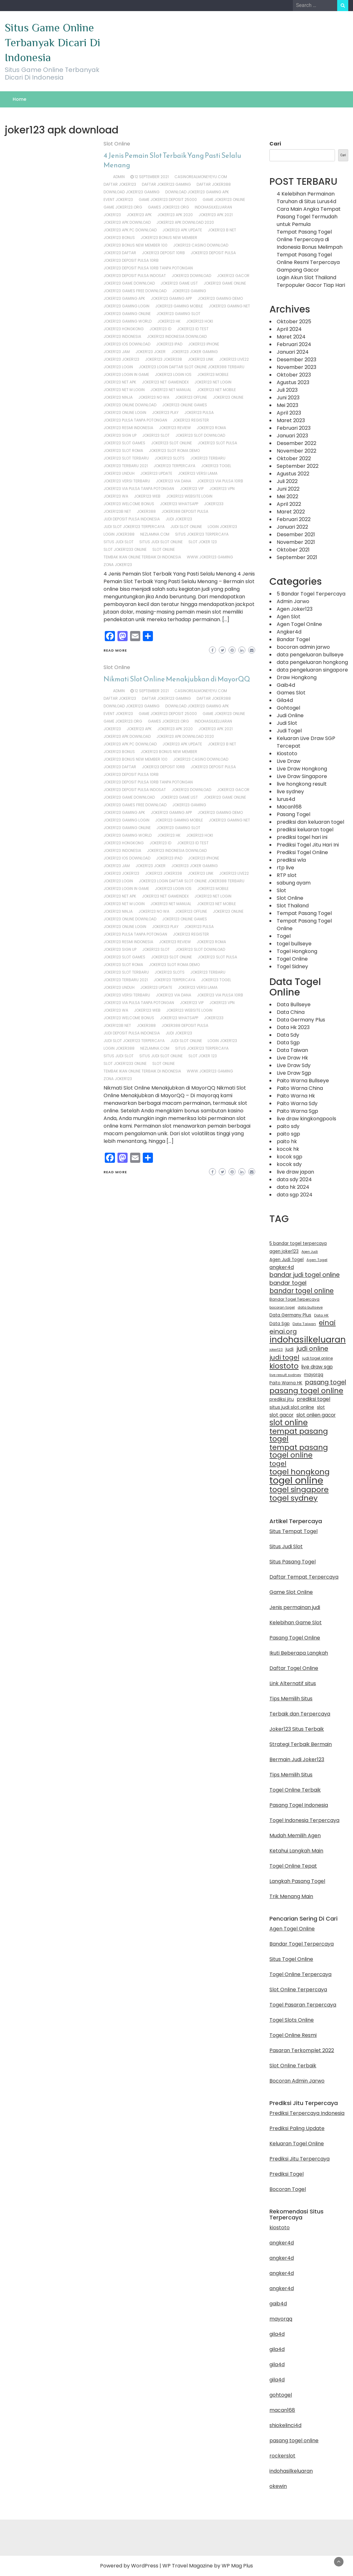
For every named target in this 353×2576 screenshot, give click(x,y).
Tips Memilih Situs (290, 1698)
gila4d (277, 2334)
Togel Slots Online (291, 2020)
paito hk (287, 1141)
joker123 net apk (120, 382)
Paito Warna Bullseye (303, 1080)
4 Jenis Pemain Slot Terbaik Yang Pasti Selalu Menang (172, 160)
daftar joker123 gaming (166, 184)
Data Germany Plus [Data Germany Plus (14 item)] (290, 1315)
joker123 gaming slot (178, 313)
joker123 (112, 214)
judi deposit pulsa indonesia (132, 519)
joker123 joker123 (121, 359)
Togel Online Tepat (293, 1866)
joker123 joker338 (163, 359)
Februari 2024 (294, 344)
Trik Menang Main (291, 1896)
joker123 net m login (124, 389)
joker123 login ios (173, 374)
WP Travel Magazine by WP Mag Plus (207, 2565)
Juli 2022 (287, 481)
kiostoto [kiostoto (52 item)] (284, 1366)
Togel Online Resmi (293, 2035)
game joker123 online (224, 199)
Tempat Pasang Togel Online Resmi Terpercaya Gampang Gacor (308, 262)
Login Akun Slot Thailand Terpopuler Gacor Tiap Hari (311, 281)
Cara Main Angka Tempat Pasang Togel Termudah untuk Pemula (309, 216)
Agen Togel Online (299, 624)
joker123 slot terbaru (126, 458)
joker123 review (175, 427)
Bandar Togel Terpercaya (301, 1944)
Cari (275, 143)
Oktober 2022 (294, 458)
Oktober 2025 (294, 321)
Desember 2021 (296, 534)
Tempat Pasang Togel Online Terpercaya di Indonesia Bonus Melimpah (310, 239)
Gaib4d (286, 685)
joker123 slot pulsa (217, 443)
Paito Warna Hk (296, 1095)
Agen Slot (288, 616)
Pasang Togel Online (294, 1637)
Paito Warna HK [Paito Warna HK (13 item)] (285, 1383)
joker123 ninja (118, 397)
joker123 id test (193, 329)
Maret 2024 (291, 336)
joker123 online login (125, 412)
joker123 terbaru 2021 (126, 465)
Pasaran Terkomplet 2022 (301, 2050)
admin (119, 176)
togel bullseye (294, 943)
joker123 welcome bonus (129, 503)
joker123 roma (211, 427)
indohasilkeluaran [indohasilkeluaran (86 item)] (307, 1339)
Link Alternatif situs (292, 1683)
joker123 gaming (189, 290)
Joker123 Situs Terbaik (296, 1729)
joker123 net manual (170, 389)
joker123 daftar (120, 252)
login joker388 (119, 534)
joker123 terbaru (207, 458)
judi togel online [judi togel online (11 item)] (317, 1358)
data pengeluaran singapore (312, 669)
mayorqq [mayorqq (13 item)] (313, 1375)
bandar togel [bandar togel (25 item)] (287, 1283)
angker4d (281, 2242)
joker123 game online (225, 283)
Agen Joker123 (294, 609)
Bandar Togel (293, 639)
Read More (115, 650)
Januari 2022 (292, 527)
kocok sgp (289, 1156)
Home (19, 99)
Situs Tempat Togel (293, 1531)
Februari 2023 (294, 428)
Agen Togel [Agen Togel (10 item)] (316, 1259)
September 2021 (297, 557)
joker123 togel (216, 465)
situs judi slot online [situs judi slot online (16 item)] (291, 1407)
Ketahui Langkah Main (296, 1850)
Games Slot (291, 692)
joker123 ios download (127, 344)
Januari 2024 (293, 352)
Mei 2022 (287, 496)
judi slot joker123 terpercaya (134, 526)
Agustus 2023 (293, 382)
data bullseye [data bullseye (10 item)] (310, 1307)
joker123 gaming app (171, 298)
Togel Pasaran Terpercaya (302, 2004)
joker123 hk (168, 321)
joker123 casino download (200, 245)
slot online (163, 549)
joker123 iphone (203, 344)
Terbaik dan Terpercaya (299, 1713)
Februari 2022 (294, 519)
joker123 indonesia (122, 336)
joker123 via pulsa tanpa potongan (139, 488)
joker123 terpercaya (174, 465)
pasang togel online (293, 2440)
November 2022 (296, 450)
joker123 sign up (120, 435)
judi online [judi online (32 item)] (312, 1348)
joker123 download (191, 275)
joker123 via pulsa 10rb (220, 481)
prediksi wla (291, 860)
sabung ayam (294, 882)
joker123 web (147, 496)
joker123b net (117, 511)
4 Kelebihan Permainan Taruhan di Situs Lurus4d (306, 197)
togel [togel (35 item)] (277, 1463)
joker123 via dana (173, 481)
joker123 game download (129, 283)
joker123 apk (139, 214)
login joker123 (222, 526)
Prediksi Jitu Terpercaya (299, 2158)
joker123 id (160, 329)
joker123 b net (222, 230)
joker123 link (200, 359)
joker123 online (228, 397)
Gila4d (285, 700)
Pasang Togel (293, 814)
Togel (284, 936)
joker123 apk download (127, 222)
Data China (291, 1012)
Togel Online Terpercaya (300, 1974)
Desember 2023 (296, 359)
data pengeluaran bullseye (310, 654)
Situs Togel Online (291, 1959)
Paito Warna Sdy (297, 1103)
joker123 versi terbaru (127, 481)
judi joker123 (179, 519)
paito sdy (288, 1126)
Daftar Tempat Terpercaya (303, 1577)
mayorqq (280, 2318)
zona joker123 (118, 564)
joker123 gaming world (128, 321)
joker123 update (156, 473)
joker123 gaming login (126, 306)
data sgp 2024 (294, 1194)
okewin (278, 2486)
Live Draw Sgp (294, 1073)
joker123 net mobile (216, 389)
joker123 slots (169, 458)
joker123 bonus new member (169, 237)
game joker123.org (123, 207)
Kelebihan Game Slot (295, 1622)
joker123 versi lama (197, 473)
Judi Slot (287, 723)
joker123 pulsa (199, 412)
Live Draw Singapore (302, 776)
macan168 (282, 2410)
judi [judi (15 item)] (289, 1349)
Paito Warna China (300, 1088)
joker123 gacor (233, 275)
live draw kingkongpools (306, 1118)
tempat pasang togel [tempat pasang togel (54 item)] (298, 1435)
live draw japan (295, 1171)
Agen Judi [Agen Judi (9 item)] (309, 1251)
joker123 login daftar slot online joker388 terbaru (191, 367)
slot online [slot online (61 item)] (288, 1422)
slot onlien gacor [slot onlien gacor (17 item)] (316, 1415)
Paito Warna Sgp (297, 1111)
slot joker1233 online (125, 549)
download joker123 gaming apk (197, 192)
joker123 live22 (234, 359)
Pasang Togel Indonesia (298, 1805)
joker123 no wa (153, 397)
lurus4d (286, 799)
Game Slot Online (291, 1592)
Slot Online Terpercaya (298, 1989)
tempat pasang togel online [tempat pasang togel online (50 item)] (298, 1451)
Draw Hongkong (297, 677)
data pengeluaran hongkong (312, 662)
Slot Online (117, 143)
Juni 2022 (288, 489)
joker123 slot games (124, 443)
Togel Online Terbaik (295, 1790)
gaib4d (278, 2303)
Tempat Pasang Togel (304, 913)
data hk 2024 (293, 1187)
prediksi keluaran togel (305, 829)
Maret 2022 (291, 511)
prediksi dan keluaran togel (310, 822)
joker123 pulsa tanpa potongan (135, 420)
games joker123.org (168, 207)
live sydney (290, 791)
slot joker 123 (202, 541)
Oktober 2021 (293, 549)
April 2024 (289, 329)
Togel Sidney (292, 966)
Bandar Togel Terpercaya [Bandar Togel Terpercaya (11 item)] (294, 1299)
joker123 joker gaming (194, 351)
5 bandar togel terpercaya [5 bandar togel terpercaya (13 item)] (298, 1243)
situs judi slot (119, 541)
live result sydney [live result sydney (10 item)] (285, 1374)
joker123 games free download (135, 290)
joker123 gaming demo (220, 298)
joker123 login (118, 367)
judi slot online (186, 526)
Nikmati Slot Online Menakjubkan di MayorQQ (177, 679)
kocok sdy (289, 1164)
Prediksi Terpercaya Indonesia (306, 2113)
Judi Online (290, 715)
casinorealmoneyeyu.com (200, 176)
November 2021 (296, 542)
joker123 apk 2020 (175, 214)
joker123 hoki (199, 321)
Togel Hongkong (297, 951)
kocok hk (288, 1149)
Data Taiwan (292, 1050)
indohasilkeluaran (213, 207)
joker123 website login (189, 496)
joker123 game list (179, 283)
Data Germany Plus (301, 1019)
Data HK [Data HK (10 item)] (321, 1315)
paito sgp (288, 1133)
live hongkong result (302, 784)
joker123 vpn (222, 488)
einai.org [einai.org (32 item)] (283, 1331)
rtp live (285, 867)
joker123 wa (116, 496)
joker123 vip (192, 488)
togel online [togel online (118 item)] (296, 1480)
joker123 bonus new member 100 (135, 245)
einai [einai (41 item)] (327, 1323)
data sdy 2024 (294, 1179)
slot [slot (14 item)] (321, 1407)
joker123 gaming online (127, 313)
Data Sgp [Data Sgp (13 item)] (279, 1324)
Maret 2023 (291, 420)
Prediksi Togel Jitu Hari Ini (308, 844)
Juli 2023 (287, 390)
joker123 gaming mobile (179, 306)
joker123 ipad (169, 344)
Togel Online (292, 959)
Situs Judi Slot (286, 1546)
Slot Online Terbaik (292, 2065)
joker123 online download (130, 405)
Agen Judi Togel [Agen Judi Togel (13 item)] (286, 1260)
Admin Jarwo (293, 601)
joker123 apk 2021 (216, 214)
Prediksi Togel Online (302, 852)
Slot (281, 890)
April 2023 (289, 412)
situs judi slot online (161, 541)
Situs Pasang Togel (292, 1561)
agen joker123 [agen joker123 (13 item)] (284, 1251)
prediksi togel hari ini (302, 837)
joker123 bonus (119, 237)
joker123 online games (184, 405)
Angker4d (289, 631)
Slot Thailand (293, 905)
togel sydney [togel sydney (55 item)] (293, 1498)
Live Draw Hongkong (302, 768)
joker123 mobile (213, 374)
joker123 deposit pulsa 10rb (131, 260)
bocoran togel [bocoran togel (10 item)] (282, 1307)
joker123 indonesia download (177, 336)
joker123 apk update (182, 230)
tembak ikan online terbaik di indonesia (142, 557)
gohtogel (280, 2395)
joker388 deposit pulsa (184, 511)
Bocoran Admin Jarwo (297, 2080)
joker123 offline (191, 397)
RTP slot (287, 875)
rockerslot (282, 2455)
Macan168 (289, 806)
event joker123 (118, 199)
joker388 (146, 511)
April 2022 (289, 504)
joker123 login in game (126, 374)
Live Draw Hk (292, 1057)
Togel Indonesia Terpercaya (304, 1820)
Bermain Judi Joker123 (296, 1759)
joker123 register (191, 420)
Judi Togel (289, 730)
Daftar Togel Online (293, 1668)
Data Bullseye (294, 1004)
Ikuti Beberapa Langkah (298, 1653)
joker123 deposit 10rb (163, 252)
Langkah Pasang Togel (297, 1881)
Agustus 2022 (293, 473)
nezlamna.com (154, 534)
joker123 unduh (119, 473)
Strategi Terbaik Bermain (300, 1744)
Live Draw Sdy (294, 1065)
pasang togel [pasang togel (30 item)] (325, 1382)
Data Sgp (288, 1042)
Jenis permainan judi (294, 1607)
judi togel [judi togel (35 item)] (284, 1357)
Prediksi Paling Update (297, 2128)
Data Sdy (288, 1035)
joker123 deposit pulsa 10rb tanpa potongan (148, 268)
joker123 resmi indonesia (128, 427)
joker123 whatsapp (179, 503)
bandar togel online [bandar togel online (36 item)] (301, 1291)
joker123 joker (151, 351)
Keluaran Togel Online (296, 2143)
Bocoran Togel (287, 2189)
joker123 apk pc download (130, 230)
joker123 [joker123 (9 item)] (276, 1349)
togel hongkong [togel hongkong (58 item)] (299, 1472)
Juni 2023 (288, 397)
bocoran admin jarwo (303, 647)
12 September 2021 (152, 176)
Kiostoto (287, 753)
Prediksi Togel (286, 2174)
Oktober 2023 (294, 374)
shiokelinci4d (285, 2425)
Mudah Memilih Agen (295, 1835)
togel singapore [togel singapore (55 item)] (299, 1489)
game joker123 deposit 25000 (168, 199)
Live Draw (288, 761)
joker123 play (165, 412)
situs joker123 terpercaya (202, 534)
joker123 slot (156, 435)
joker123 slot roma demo (174, 450)
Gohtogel (288, 708)
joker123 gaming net (229, 306)
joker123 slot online (171, 443)
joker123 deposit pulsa (213, 252)
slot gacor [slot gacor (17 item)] (281, 1415)
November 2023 (296, 367)
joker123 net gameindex (165, 382)
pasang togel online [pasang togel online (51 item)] (306, 1390)
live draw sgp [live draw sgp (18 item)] (317, 1366)
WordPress (144, 2565)
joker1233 (214, 503)
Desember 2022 (296, 443)
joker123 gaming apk (124, 298)
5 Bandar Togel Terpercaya (311, 593)
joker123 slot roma (123, 450)
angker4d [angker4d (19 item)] (281, 1267)
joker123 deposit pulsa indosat (135, 275)
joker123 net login (212, 382)
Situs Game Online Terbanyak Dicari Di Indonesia (52, 42)
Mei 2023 (287, 405)
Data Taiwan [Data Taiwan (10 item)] (304, 1323)
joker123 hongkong (124, 329)
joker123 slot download (200, 435)
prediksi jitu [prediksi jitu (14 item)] (281, 1399)
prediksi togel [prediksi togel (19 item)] (313, 1399)
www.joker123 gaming (210, 557)
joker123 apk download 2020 (185, 222)
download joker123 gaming (132, 192)
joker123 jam (117, 351)
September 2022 (297, 466)
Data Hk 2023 (293, 1027)
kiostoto (279, 2227)
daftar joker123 (120, 184)
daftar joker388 (214, 184)
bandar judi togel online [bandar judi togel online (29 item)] (304, 1275)
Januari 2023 (292, 435)
